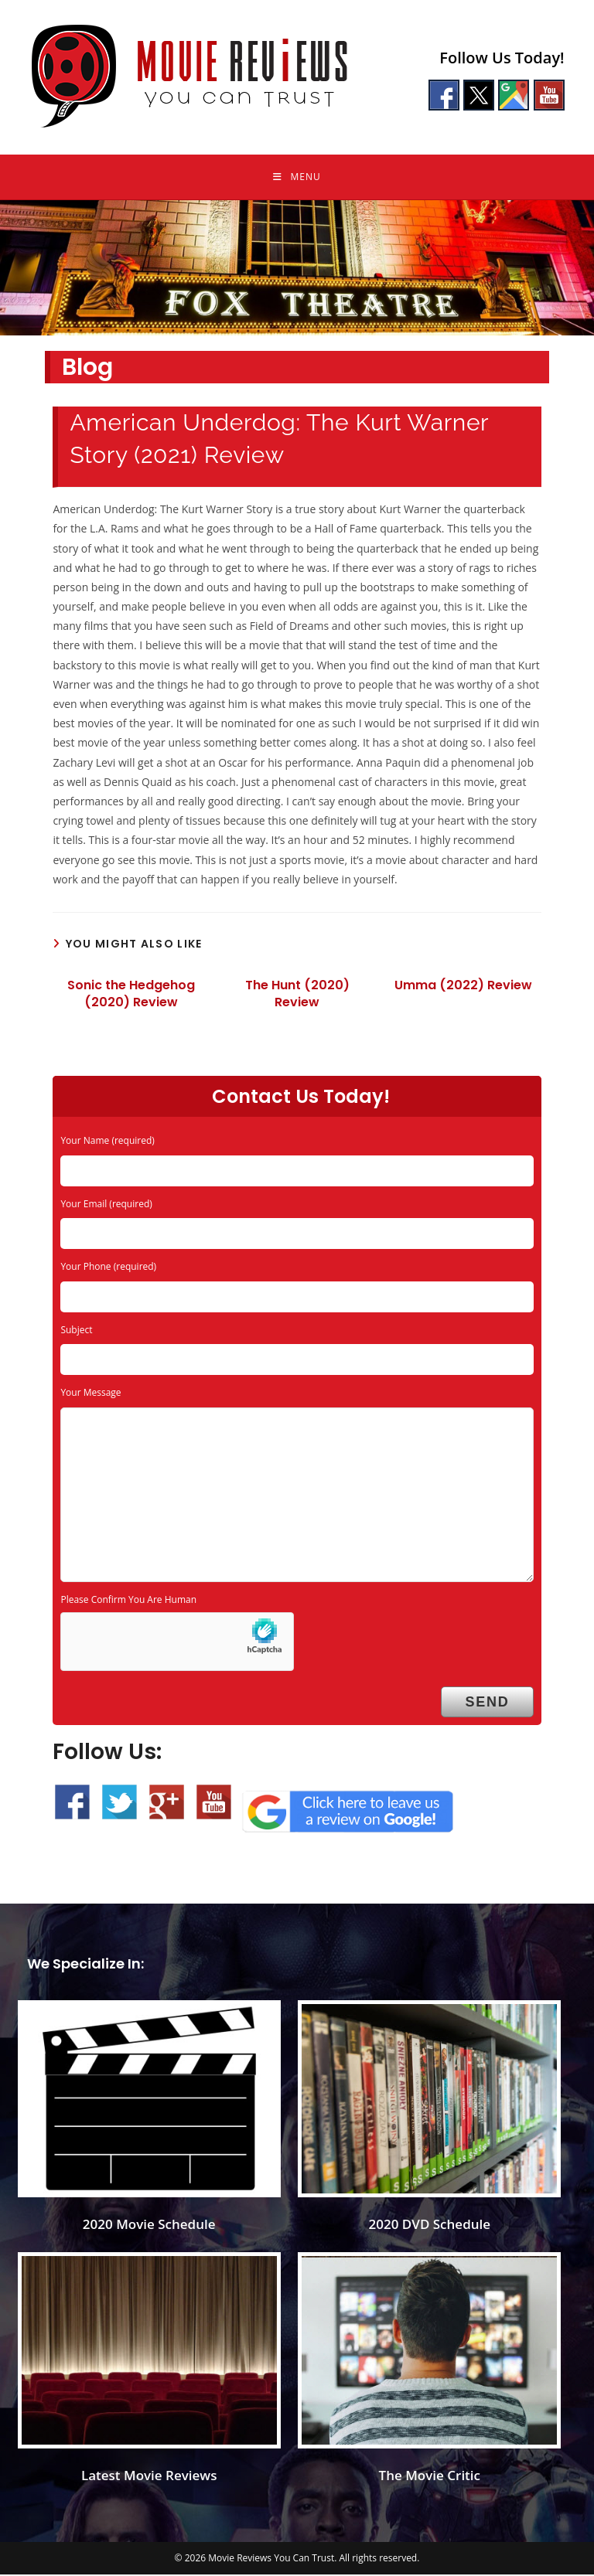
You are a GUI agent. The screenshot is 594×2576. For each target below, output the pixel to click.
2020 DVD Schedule (430, 2225)
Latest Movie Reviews (149, 2477)
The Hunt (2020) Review (297, 995)
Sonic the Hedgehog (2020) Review (131, 995)
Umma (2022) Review (463, 986)
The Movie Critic (429, 2477)
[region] (297, 269)
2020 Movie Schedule (149, 2225)
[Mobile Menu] (296, 178)
